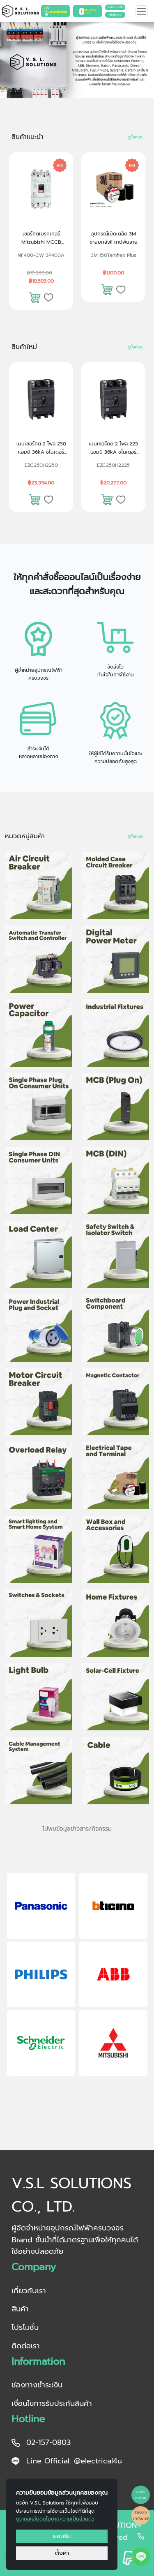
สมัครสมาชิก (115, 7)
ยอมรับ (62, 2536)
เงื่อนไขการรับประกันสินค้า (51, 2403)
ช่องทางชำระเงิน (36, 2385)
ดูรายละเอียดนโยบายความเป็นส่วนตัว (55, 2519)
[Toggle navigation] (141, 11)
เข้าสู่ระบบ (115, 14)
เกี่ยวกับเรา (28, 2291)
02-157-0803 (41, 2442)
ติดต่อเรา (25, 2346)
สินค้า (20, 2309)
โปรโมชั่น (25, 2327)
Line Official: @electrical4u (66, 2461)
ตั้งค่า (62, 2553)
